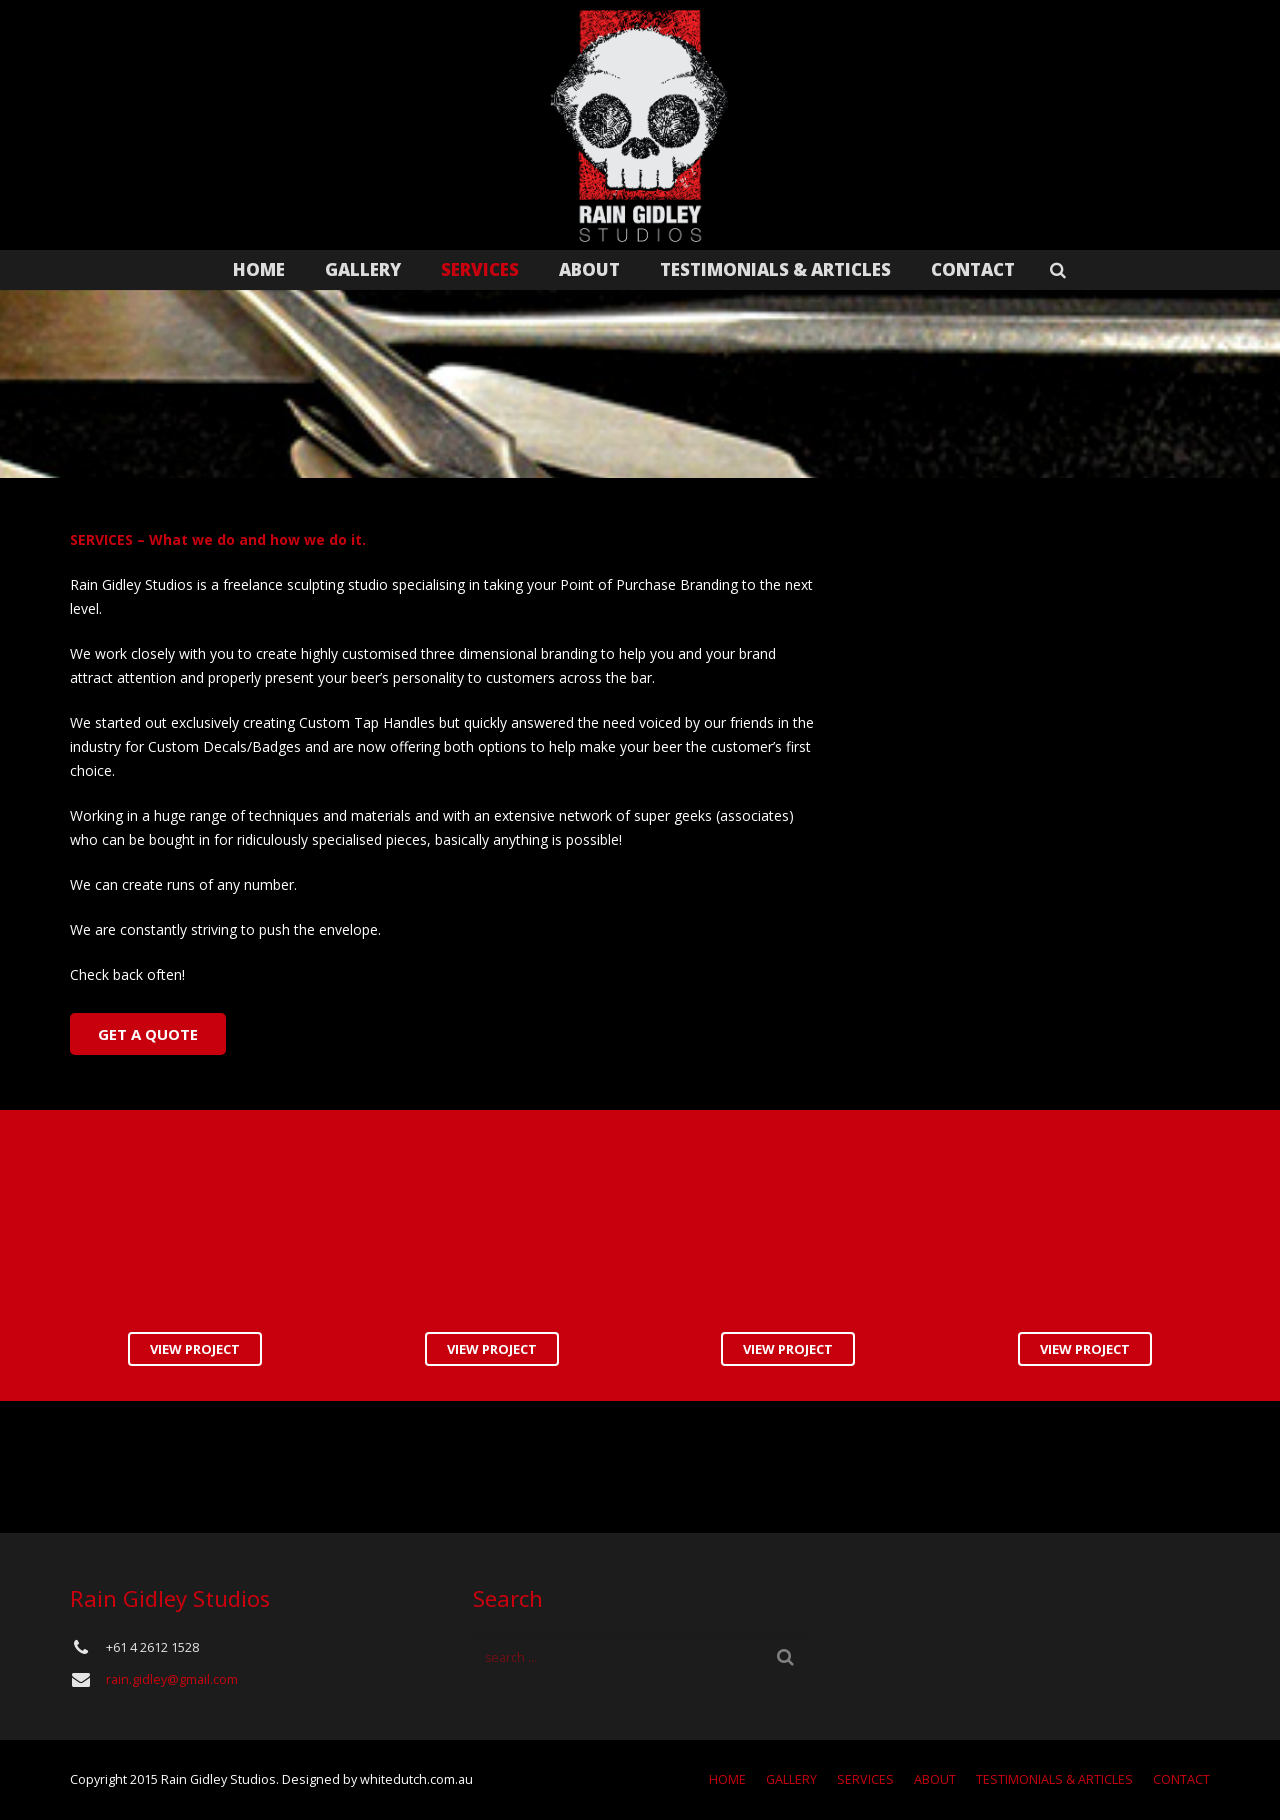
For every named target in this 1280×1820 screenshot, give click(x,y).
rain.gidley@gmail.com (172, 1679)
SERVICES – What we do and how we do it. (218, 539)
